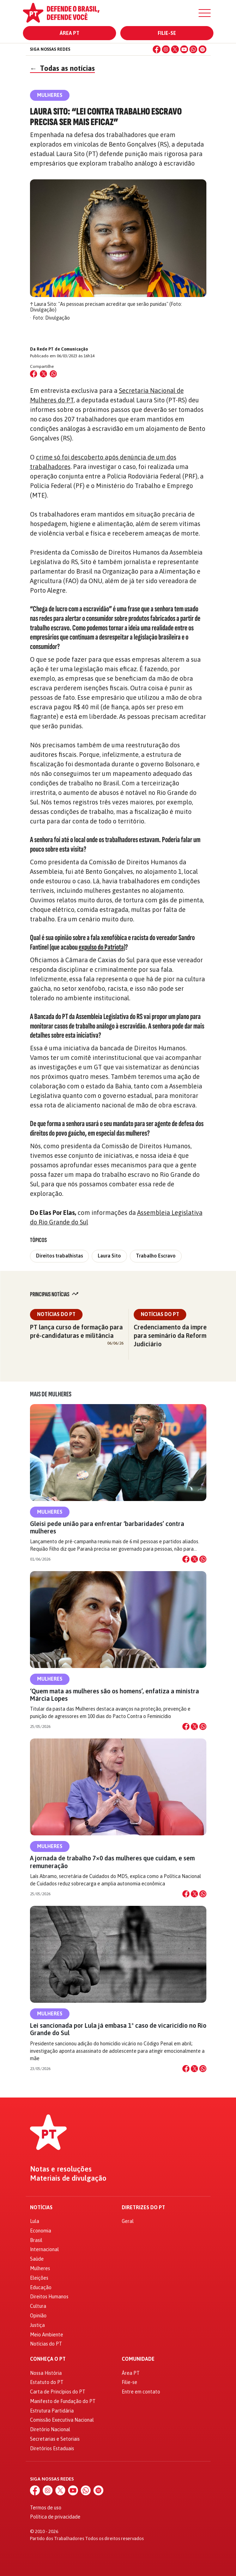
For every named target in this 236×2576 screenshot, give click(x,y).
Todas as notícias (62, 68)
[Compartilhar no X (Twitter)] (43, 373)
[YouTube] (184, 49)
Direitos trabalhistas (59, 1256)
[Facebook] (157, 49)
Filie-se (167, 33)
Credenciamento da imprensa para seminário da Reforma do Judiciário (176, 1335)
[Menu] (204, 13)
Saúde (37, 2259)
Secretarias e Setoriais (55, 2439)
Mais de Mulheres (50, 1394)
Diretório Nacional (50, 2429)
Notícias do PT (56, 1314)
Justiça (37, 2325)
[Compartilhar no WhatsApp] (53, 373)
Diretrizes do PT (143, 2207)
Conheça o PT (48, 2359)
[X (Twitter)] (175, 49)
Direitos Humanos (49, 2296)
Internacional (44, 2249)
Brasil (36, 2240)
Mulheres (49, 1512)
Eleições (39, 2278)
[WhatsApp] (193, 49)
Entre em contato (141, 2392)
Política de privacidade (55, 2517)
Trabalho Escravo (156, 1256)
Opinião (38, 2315)
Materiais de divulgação (68, 2178)
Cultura (38, 2306)
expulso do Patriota (101, 947)
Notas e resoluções (61, 2169)
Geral (128, 2221)
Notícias (41, 2207)
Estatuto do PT (46, 2382)
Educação (41, 2287)
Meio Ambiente (46, 2334)
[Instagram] (166, 49)
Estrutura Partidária (52, 2411)
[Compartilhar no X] (194, 1559)
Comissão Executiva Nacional (62, 2420)
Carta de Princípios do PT (57, 2392)
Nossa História (46, 2373)
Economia (40, 2231)
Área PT (69, 33)
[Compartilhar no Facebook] (33, 373)
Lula (34, 2221)
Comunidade (138, 2359)
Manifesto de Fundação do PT (63, 2401)
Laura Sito (109, 1256)
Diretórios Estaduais (52, 2448)
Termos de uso (45, 2507)
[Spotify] (202, 49)
